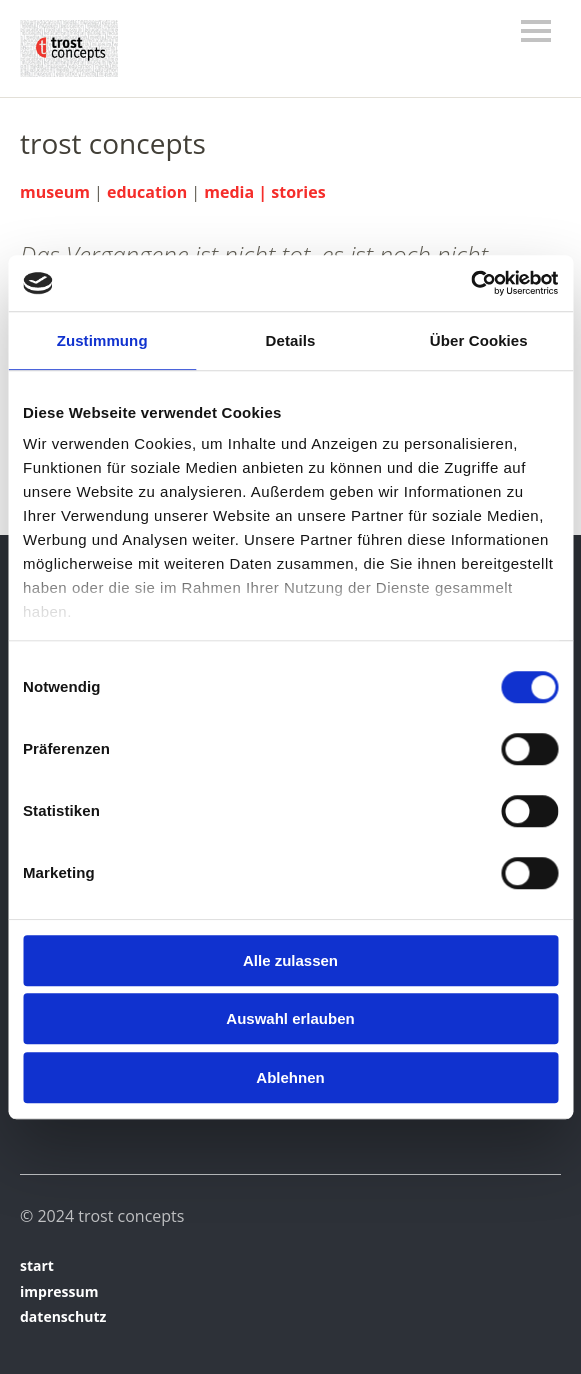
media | (237, 192)
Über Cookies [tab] (479, 340)
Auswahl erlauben (290, 1018)
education (147, 192)
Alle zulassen (290, 960)
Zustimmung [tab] (102, 340)
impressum (59, 1291)
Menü (536, 31)
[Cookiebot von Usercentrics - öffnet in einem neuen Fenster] (470, 283)
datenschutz (63, 1316)
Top (540, 1317)
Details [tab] (291, 340)
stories (298, 192)
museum (55, 192)
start (37, 1265)
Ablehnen (290, 1077)
